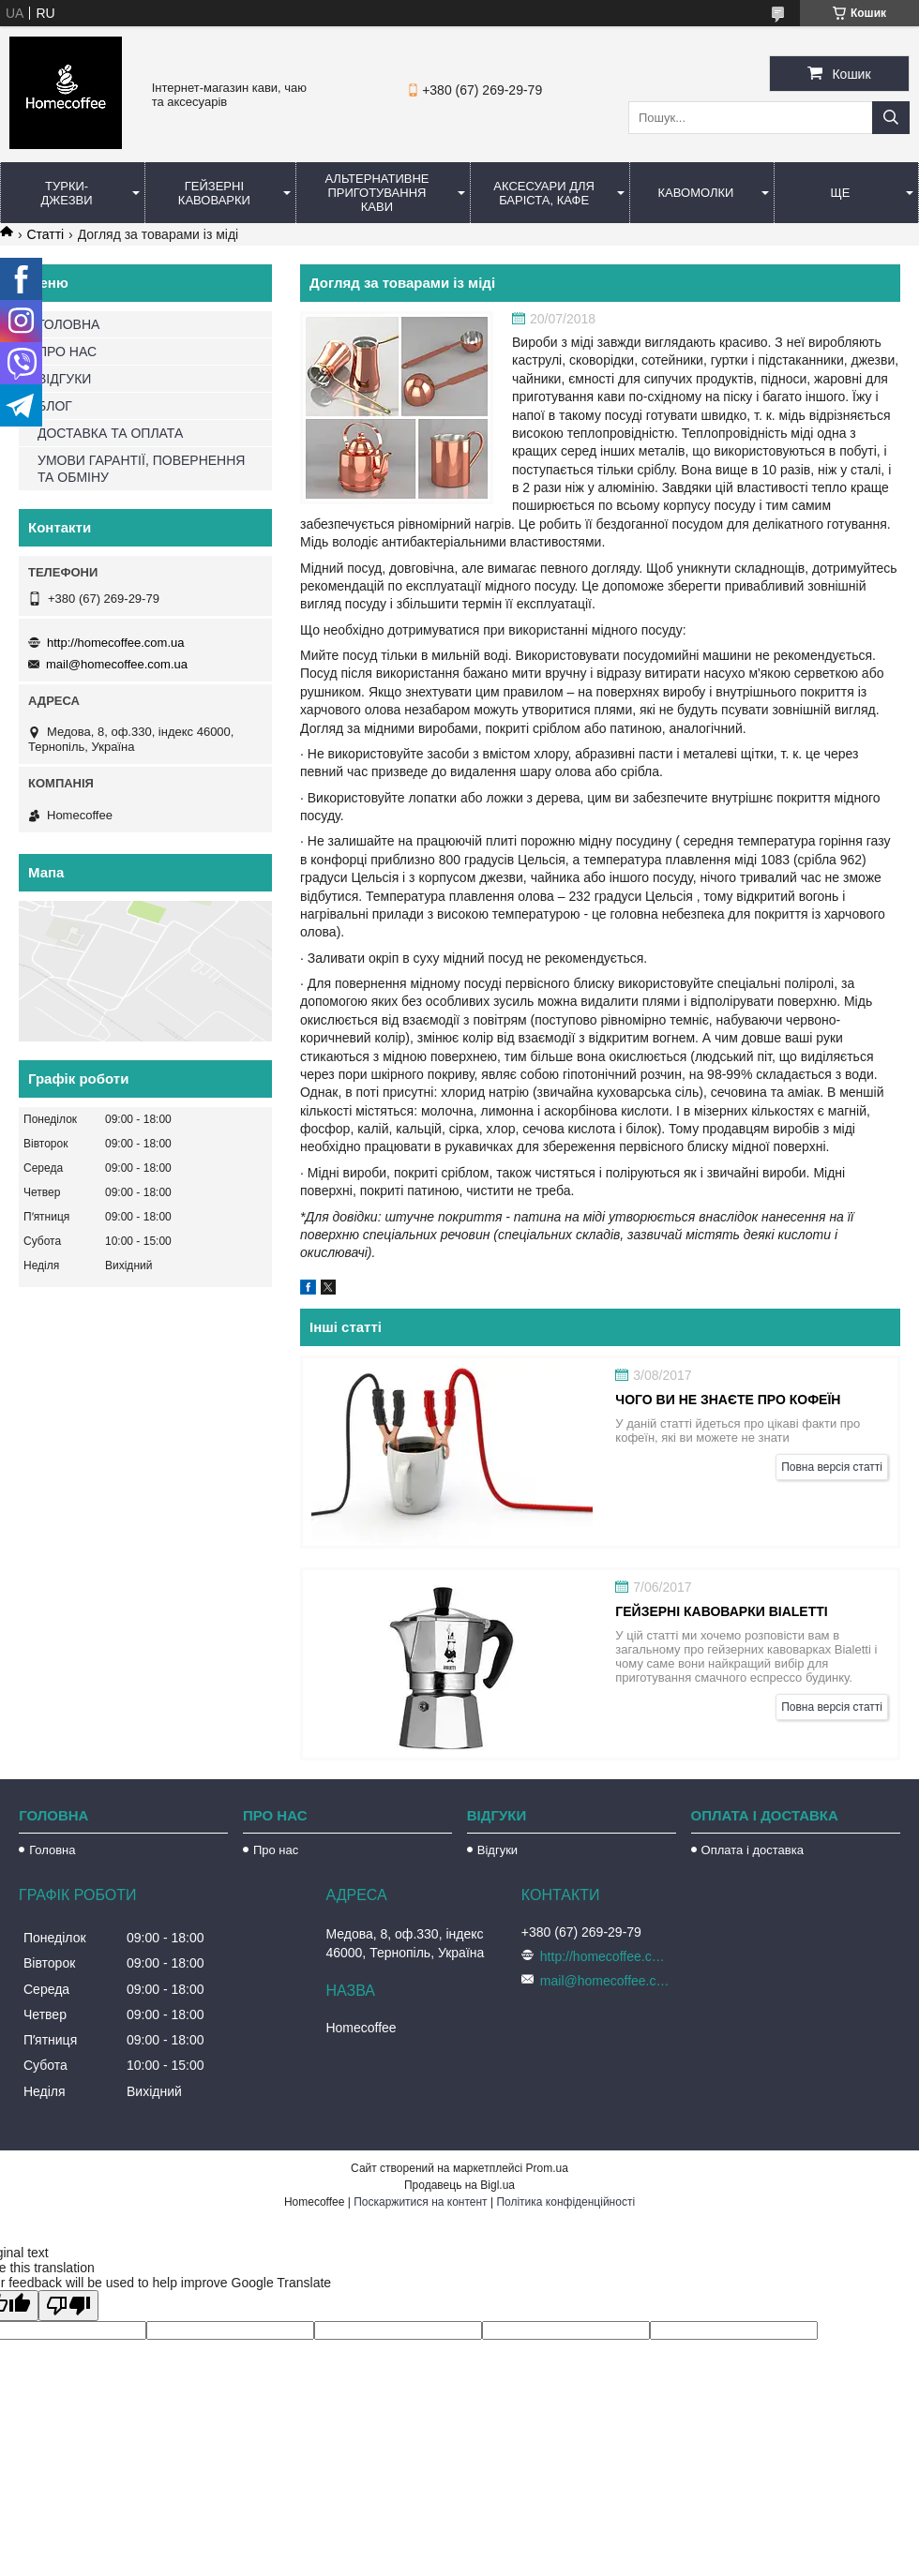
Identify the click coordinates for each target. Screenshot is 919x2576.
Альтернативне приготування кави (376, 193)
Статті (45, 234)
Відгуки (497, 1850)
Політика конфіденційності (565, 2202)
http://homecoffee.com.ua (115, 643)
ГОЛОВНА (68, 324)
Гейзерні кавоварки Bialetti (721, 1611)
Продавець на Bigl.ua (459, 2185)
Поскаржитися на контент (420, 2202)
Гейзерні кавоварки (214, 193)
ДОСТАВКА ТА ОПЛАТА (110, 433)
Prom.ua (547, 2168)
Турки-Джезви (67, 193)
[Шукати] (891, 117)
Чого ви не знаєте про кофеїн (727, 1399)
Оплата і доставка (752, 1850)
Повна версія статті (831, 1467)
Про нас (275, 1850)
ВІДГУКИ (64, 378)
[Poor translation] (68, 2305)
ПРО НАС (67, 351)
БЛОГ (55, 405)
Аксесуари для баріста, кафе (544, 193)
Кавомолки (696, 193)
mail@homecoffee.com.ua (117, 664)
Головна (52, 1850)
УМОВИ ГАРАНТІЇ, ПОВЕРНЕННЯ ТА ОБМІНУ (141, 469)
